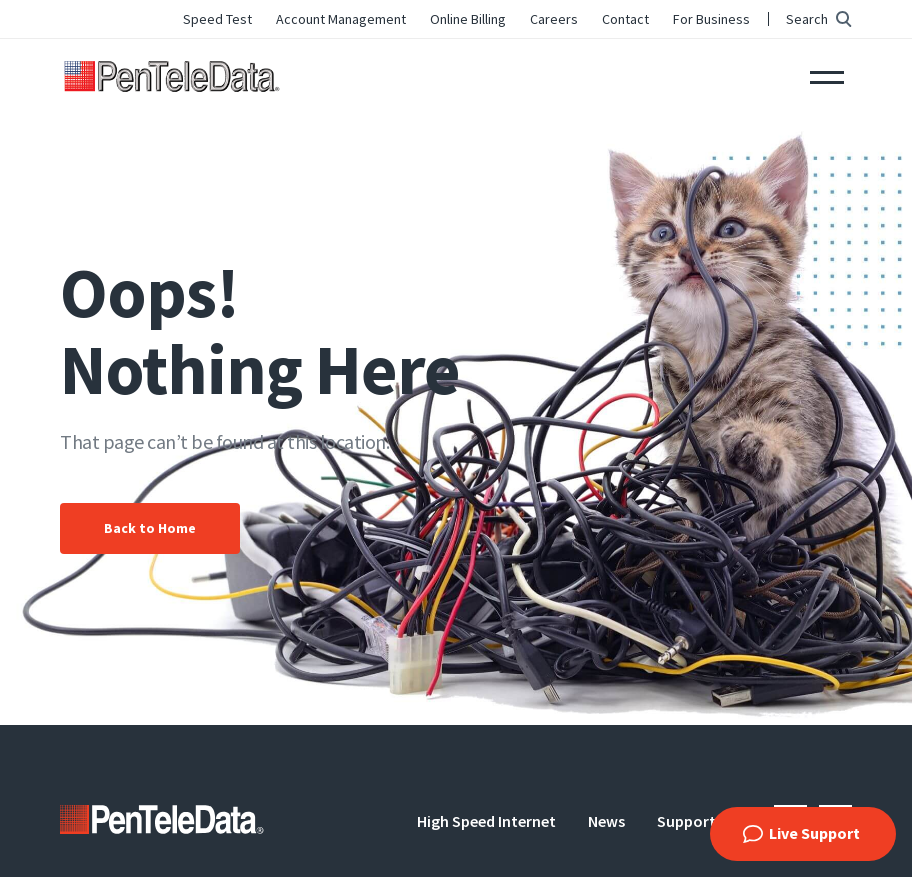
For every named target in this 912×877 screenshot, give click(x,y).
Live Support (814, 833)
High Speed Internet (486, 821)
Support (686, 821)
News (606, 821)
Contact (625, 19)
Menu (827, 75)
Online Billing (468, 19)
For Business (711, 19)
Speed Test (217, 19)
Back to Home (150, 528)
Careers (554, 19)
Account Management (341, 19)
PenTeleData (175, 75)
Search (807, 19)
